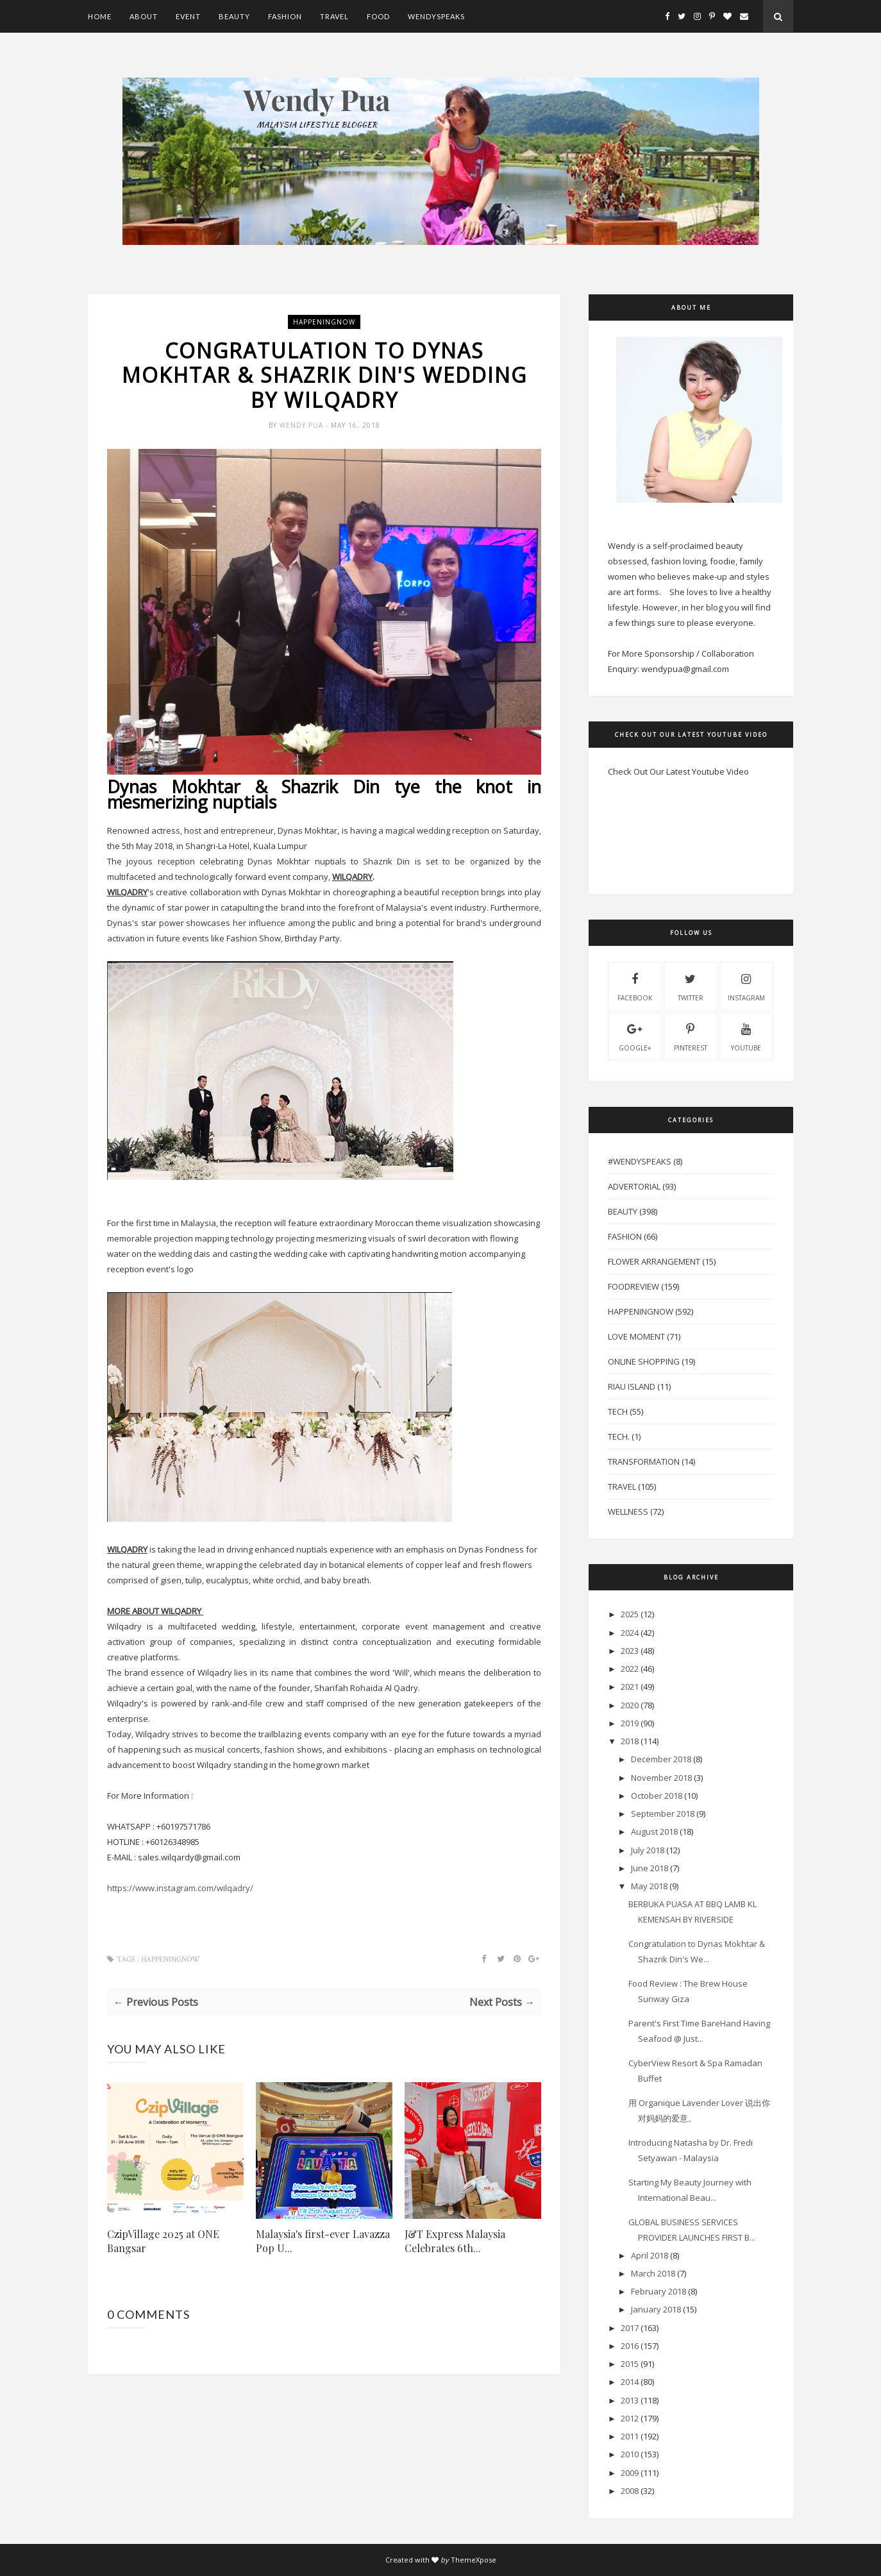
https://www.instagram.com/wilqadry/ (180, 1888)
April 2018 (649, 2255)
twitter (690, 985)
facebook (634, 985)
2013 (630, 2400)
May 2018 (649, 1886)
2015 (630, 2364)
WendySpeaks (436, 16)
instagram (746, 985)
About (144, 16)
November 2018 (661, 1777)
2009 (630, 2473)
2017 (630, 2328)
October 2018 (656, 1795)
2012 (630, 2418)
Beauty (234, 16)
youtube (746, 1035)
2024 (630, 1632)
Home (100, 16)
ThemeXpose (473, 2559)
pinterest (690, 1035)
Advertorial (634, 1186)
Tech (618, 1411)
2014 (630, 2381)
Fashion (285, 16)
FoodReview (633, 1286)
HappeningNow (324, 321)
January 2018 (656, 2309)
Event (188, 16)
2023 (630, 1650)
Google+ (635, 1035)
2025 (630, 1614)
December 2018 (661, 1759)
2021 (630, 1686)
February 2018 (658, 2291)
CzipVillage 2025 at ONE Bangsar (163, 2241)
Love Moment (636, 1336)
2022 (630, 1668)
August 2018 (654, 1831)
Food (378, 16)
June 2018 (649, 1868)
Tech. (619, 1436)
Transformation (644, 1461)
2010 (630, 2454)
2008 (630, 2490)
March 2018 (653, 2273)
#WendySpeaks (639, 1161)
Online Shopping (644, 1361)
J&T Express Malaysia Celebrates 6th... (455, 2241)
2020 (630, 1705)
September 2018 (662, 1813)
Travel (334, 16)
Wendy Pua (303, 425)
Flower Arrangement (654, 1261)
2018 (630, 1741)
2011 (630, 2436)
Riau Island (631, 1386)
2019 (630, 1723)
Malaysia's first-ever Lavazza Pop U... (323, 2241)
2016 (630, 2346)
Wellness (628, 1511)
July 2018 (647, 1850)
